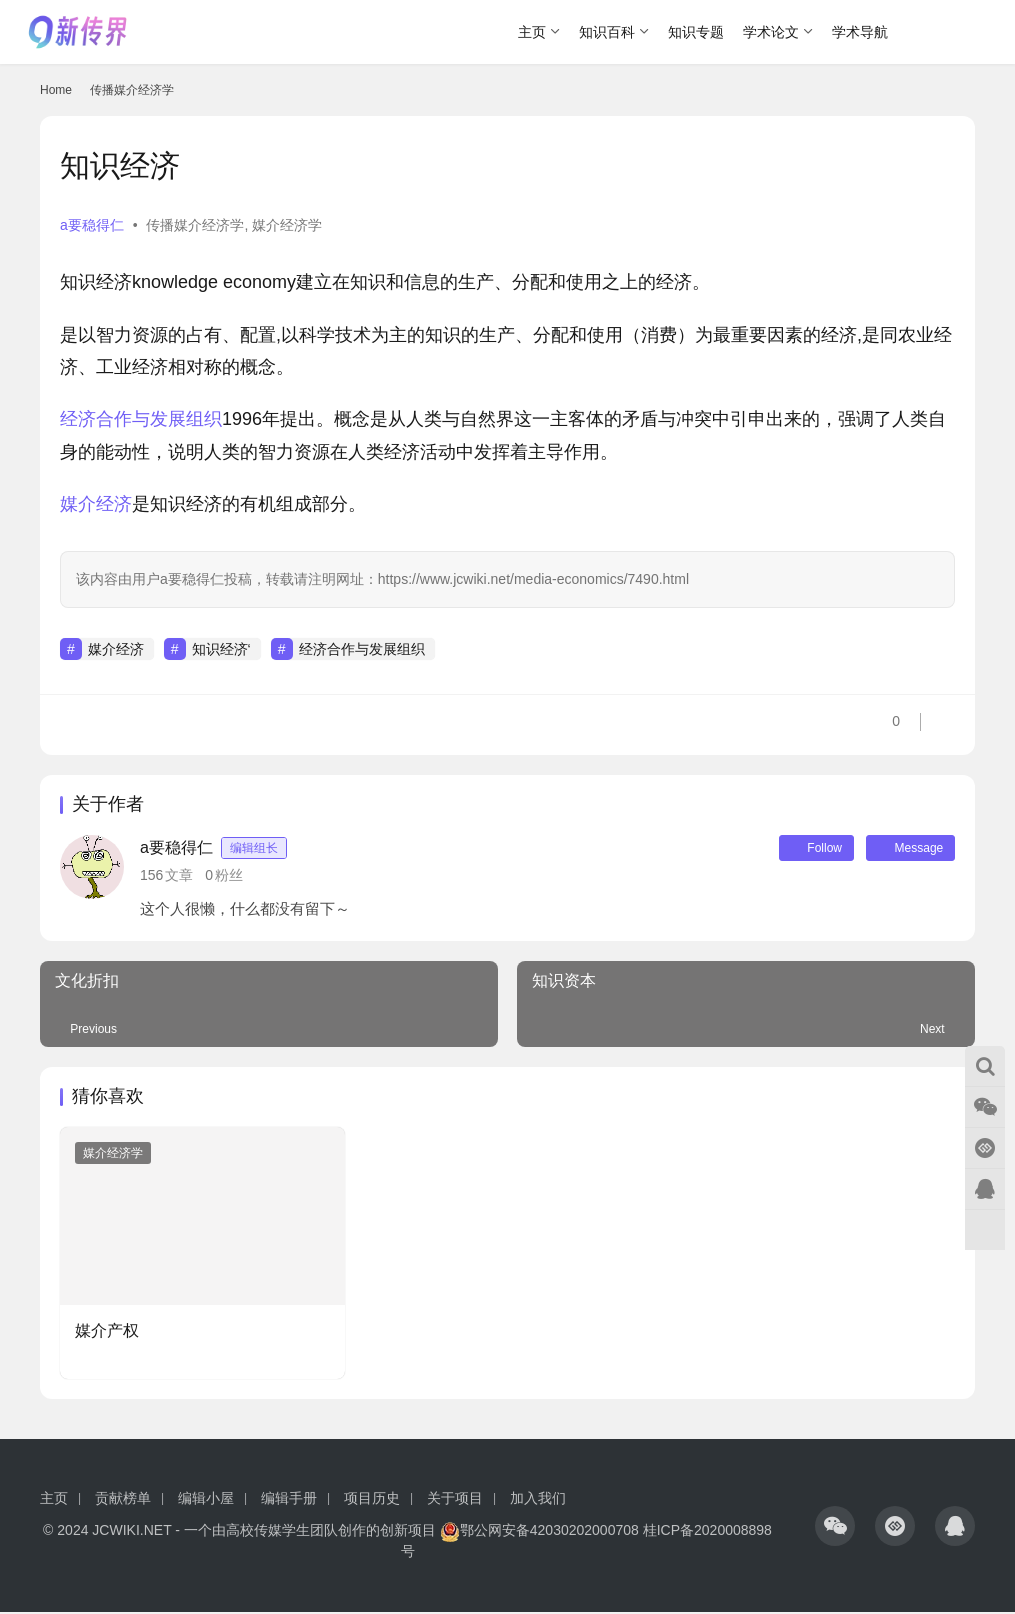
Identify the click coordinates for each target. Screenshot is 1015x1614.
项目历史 (372, 1500)
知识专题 (696, 32)
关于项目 (455, 1500)
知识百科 (607, 32)
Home (56, 90)
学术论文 (771, 32)
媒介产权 (107, 1332)
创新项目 (408, 1532)
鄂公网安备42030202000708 (539, 1532)
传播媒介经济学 (195, 225)
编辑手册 (289, 1500)
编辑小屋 (206, 1500)
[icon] (835, 1527)
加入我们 (538, 1500)
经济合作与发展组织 (141, 419)
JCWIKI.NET (131, 1532)
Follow (804, 849)
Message (906, 849)
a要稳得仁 (92, 225)
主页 (532, 32)
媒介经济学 (287, 225)
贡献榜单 (123, 1500)
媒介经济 (96, 504)
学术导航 (860, 32)
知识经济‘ (221, 649)
